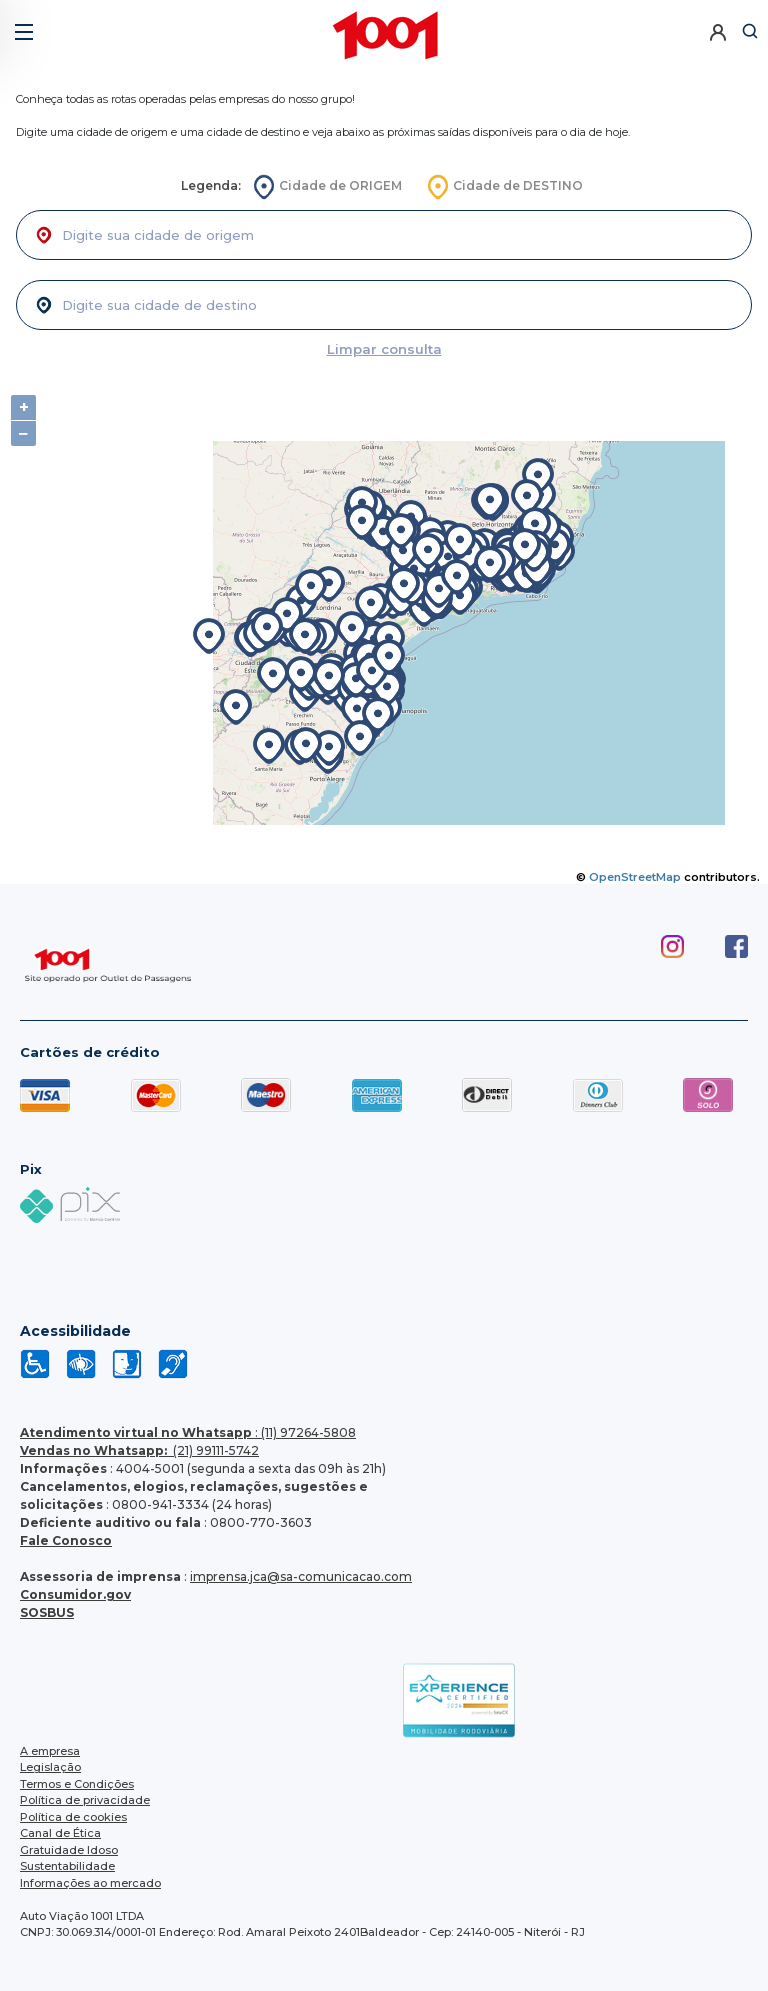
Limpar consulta (384, 349)
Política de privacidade (85, 1800)
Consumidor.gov (75, 1594)
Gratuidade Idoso (69, 1850)
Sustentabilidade (67, 1866)
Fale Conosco (66, 1540)
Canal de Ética (60, 1833)
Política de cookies (73, 1817)
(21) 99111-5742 (139, 1450)
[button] (22, 24)
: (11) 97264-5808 (188, 1432)
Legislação (50, 1767)
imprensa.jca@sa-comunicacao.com (301, 1576)
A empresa (50, 1751)
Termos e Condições (77, 1784)
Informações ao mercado (90, 1883)
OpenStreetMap (635, 877)
